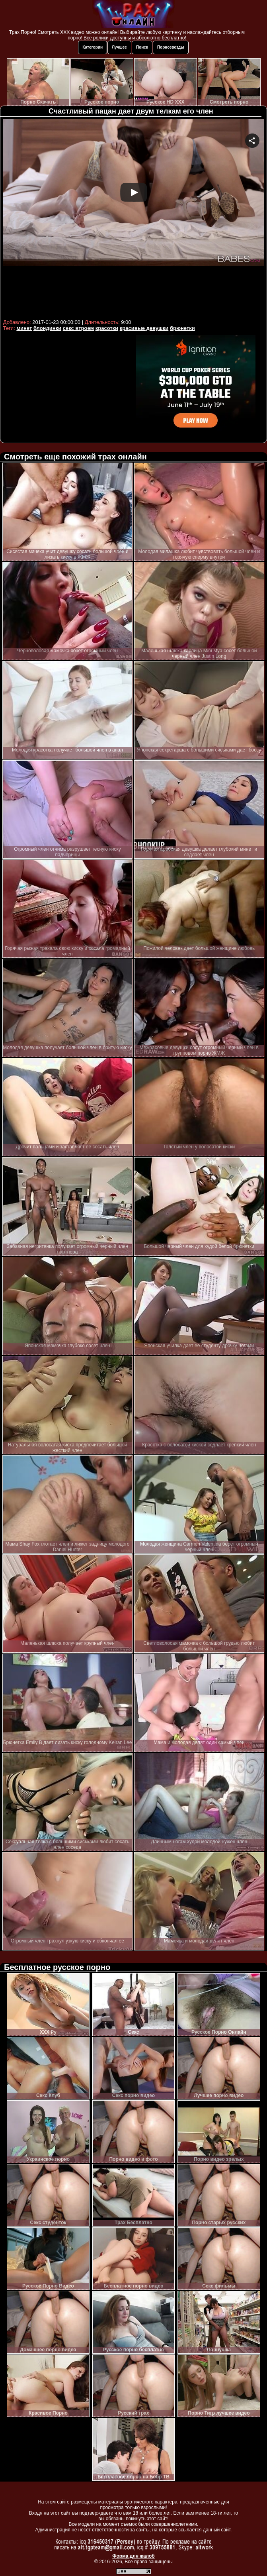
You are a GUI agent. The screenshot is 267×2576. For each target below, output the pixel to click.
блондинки (47, 328)
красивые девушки (144, 328)
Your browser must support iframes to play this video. (133, 218)
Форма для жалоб (133, 2556)
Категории (92, 47)
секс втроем (78, 328)
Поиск (142, 47)
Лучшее (119, 47)
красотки (106, 328)
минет (24, 328)
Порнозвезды (170, 47)
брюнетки (182, 328)
